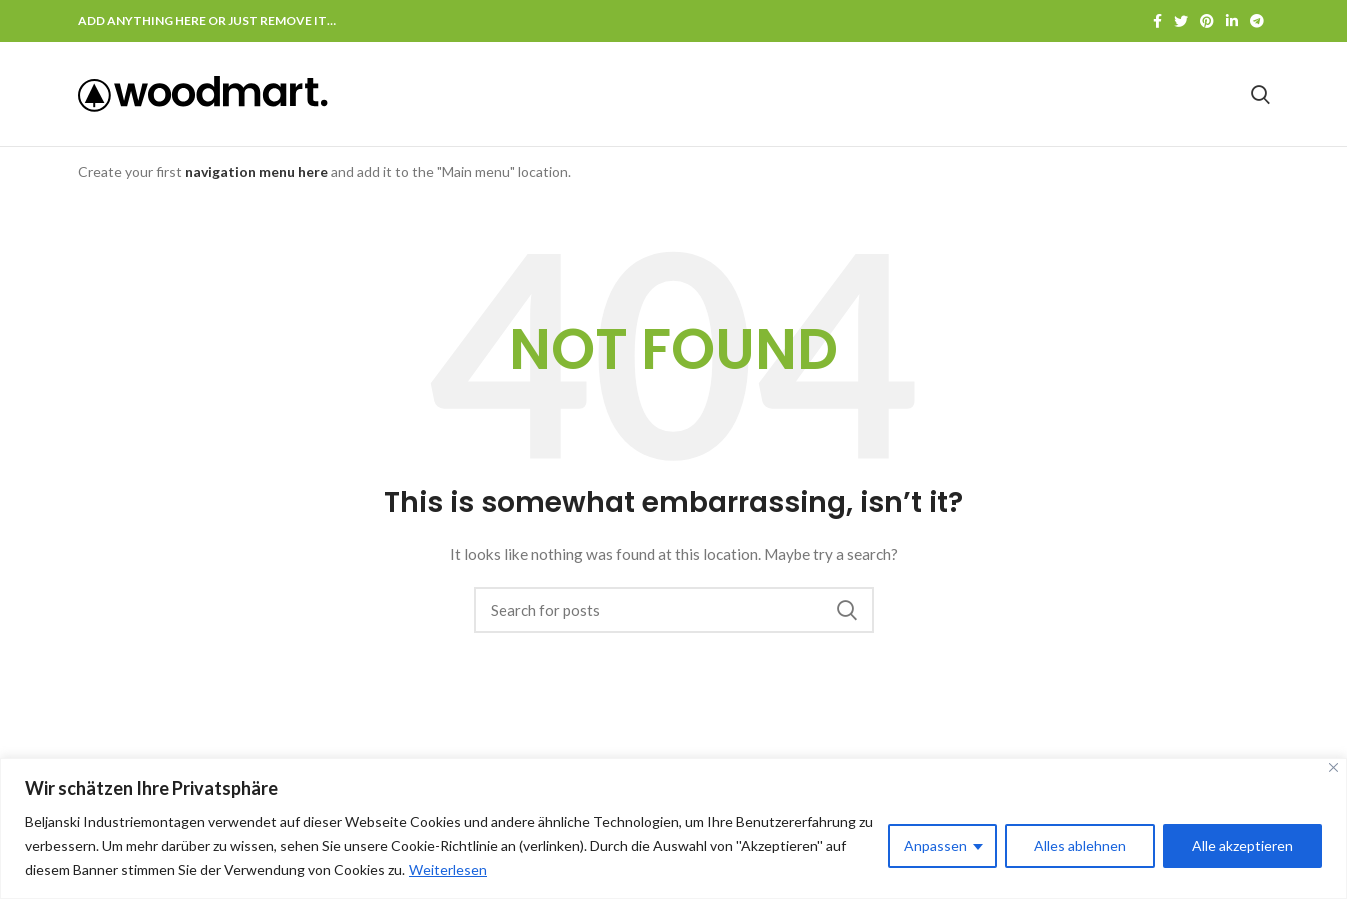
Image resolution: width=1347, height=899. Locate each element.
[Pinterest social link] (1207, 21)
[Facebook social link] (1157, 21)
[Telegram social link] (1257, 21)
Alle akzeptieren (1242, 845)
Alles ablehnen (1080, 845)
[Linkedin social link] (1232, 21)
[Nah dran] (1333, 767)
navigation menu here (256, 171)
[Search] (1260, 94)
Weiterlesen (448, 869)
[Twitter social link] (1181, 21)
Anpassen (935, 845)
